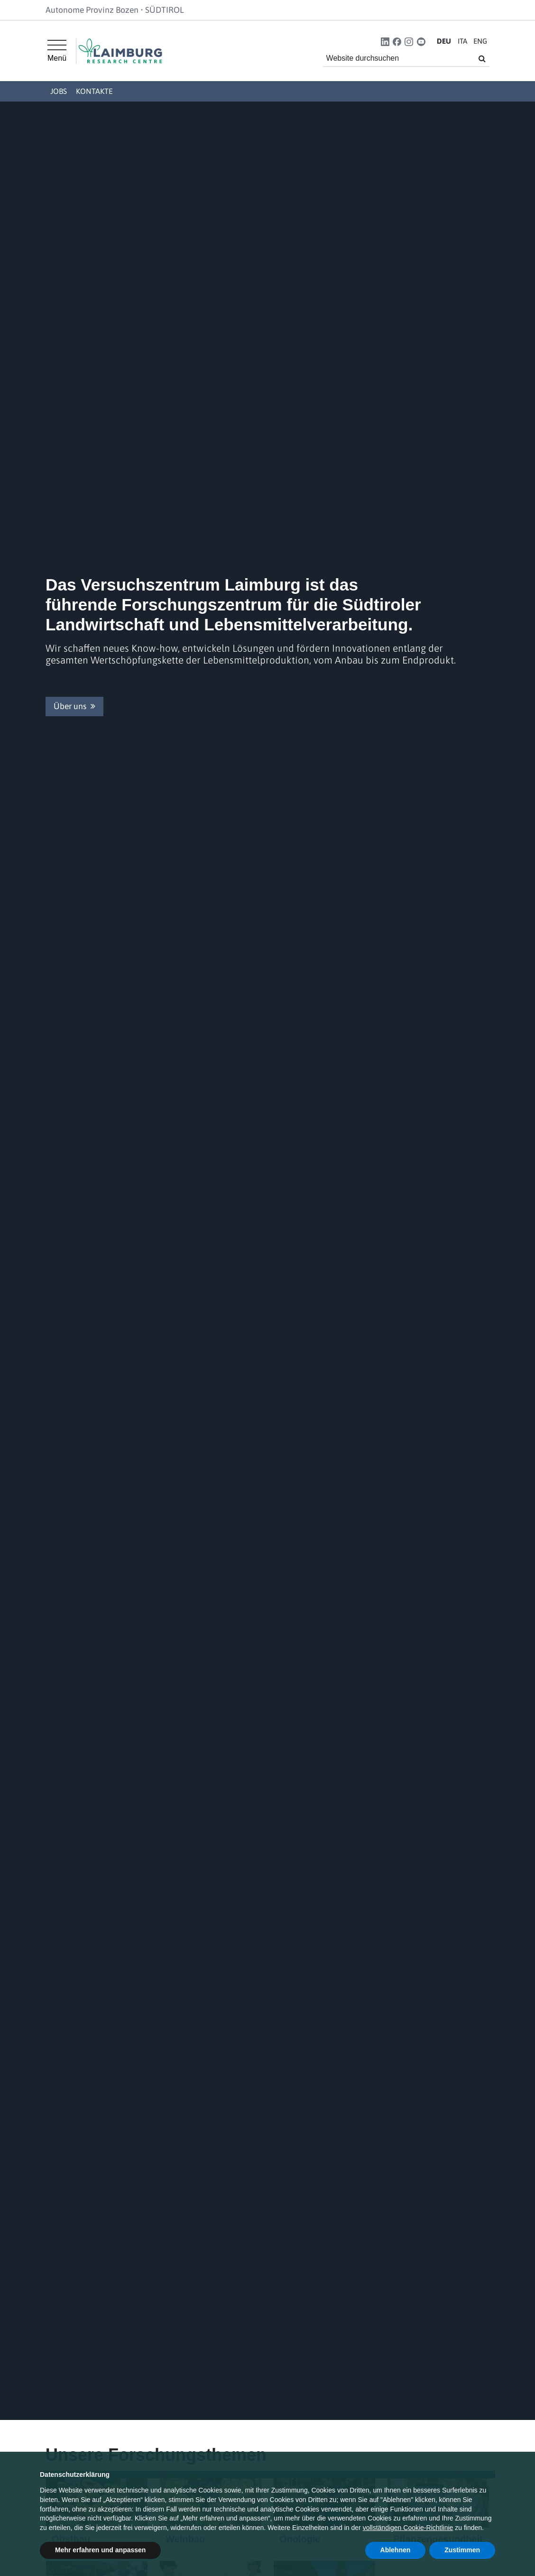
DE (444, 41)
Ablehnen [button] (395, 2550)
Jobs (58, 91)
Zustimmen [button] (462, 2550)
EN (480, 41)
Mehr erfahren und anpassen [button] (100, 2550)
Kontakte (94, 91)
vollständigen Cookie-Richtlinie (408, 2527)
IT (462, 41)
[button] (385, 41)
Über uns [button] (74, 706)
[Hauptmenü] (57, 50)
